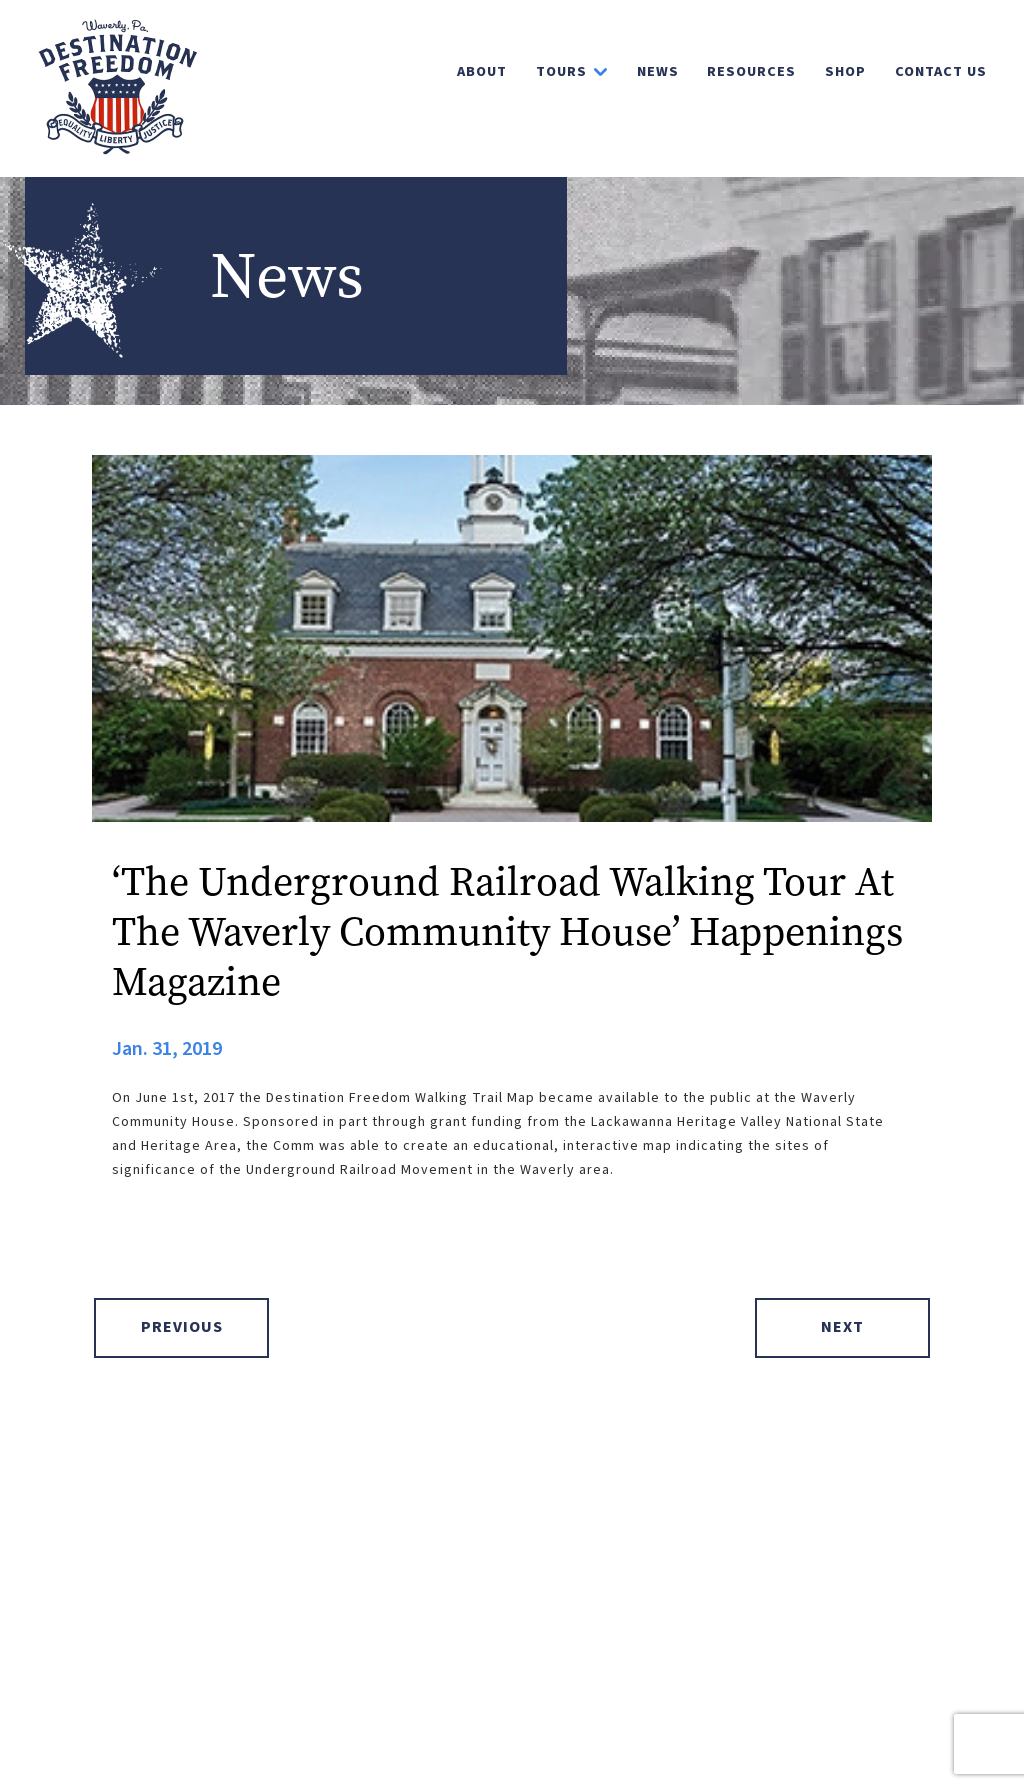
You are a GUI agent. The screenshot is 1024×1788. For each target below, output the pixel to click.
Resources (751, 71)
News (658, 71)
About (482, 71)
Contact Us (941, 71)
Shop (845, 71)
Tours (561, 71)
